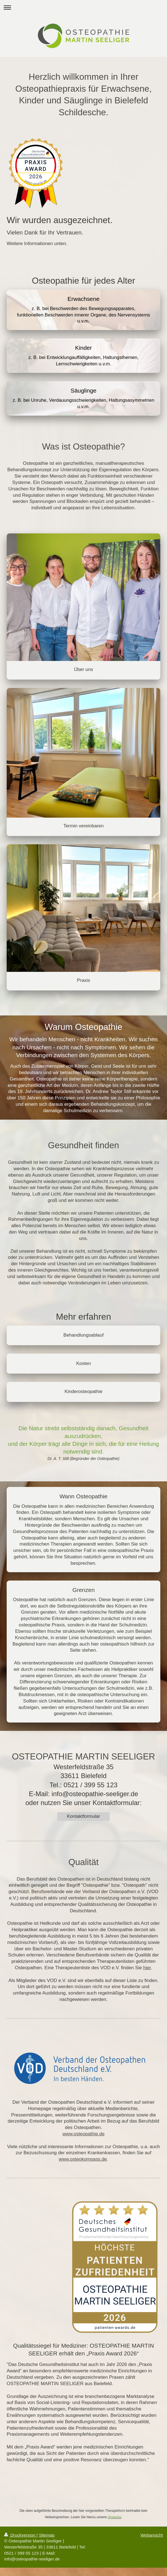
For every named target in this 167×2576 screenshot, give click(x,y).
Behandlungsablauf (83, 1335)
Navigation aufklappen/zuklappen (83, 7)
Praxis (83, 980)
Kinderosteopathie (83, 1391)
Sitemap (47, 2535)
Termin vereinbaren (83, 825)
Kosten (83, 1363)
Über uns (83, 669)
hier (147, 1967)
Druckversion (20, 2535)
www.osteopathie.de (83, 2133)
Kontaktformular (83, 1816)
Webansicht (152, 2535)
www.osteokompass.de (83, 2159)
